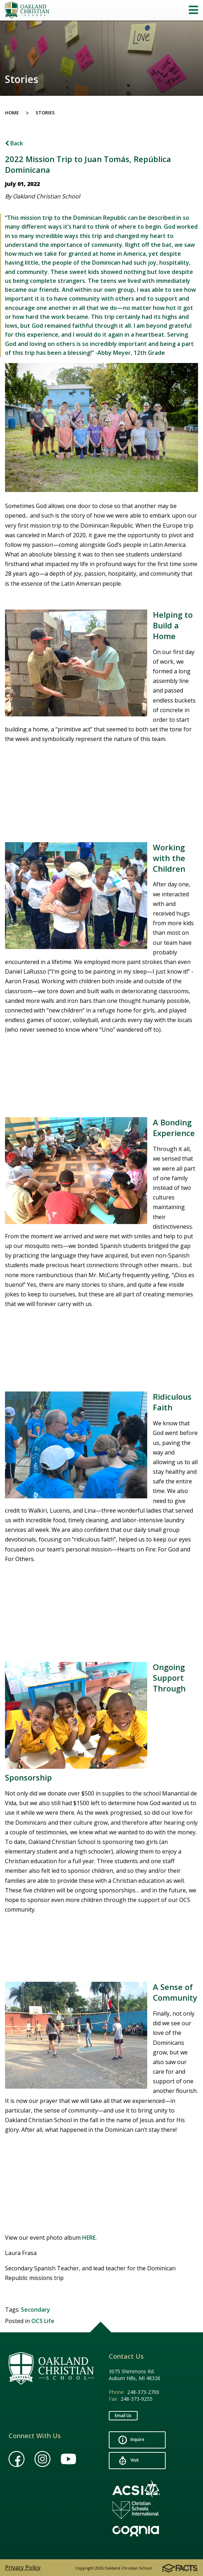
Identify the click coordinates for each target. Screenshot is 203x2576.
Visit (128, 2460)
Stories (45, 112)
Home (12, 112)
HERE (89, 2237)
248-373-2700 (143, 2392)
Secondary (35, 2309)
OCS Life (42, 2321)
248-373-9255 (137, 2398)
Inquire (131, 2440)
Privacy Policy (23, 2567)
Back (14, 143)
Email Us (123, 2415)
